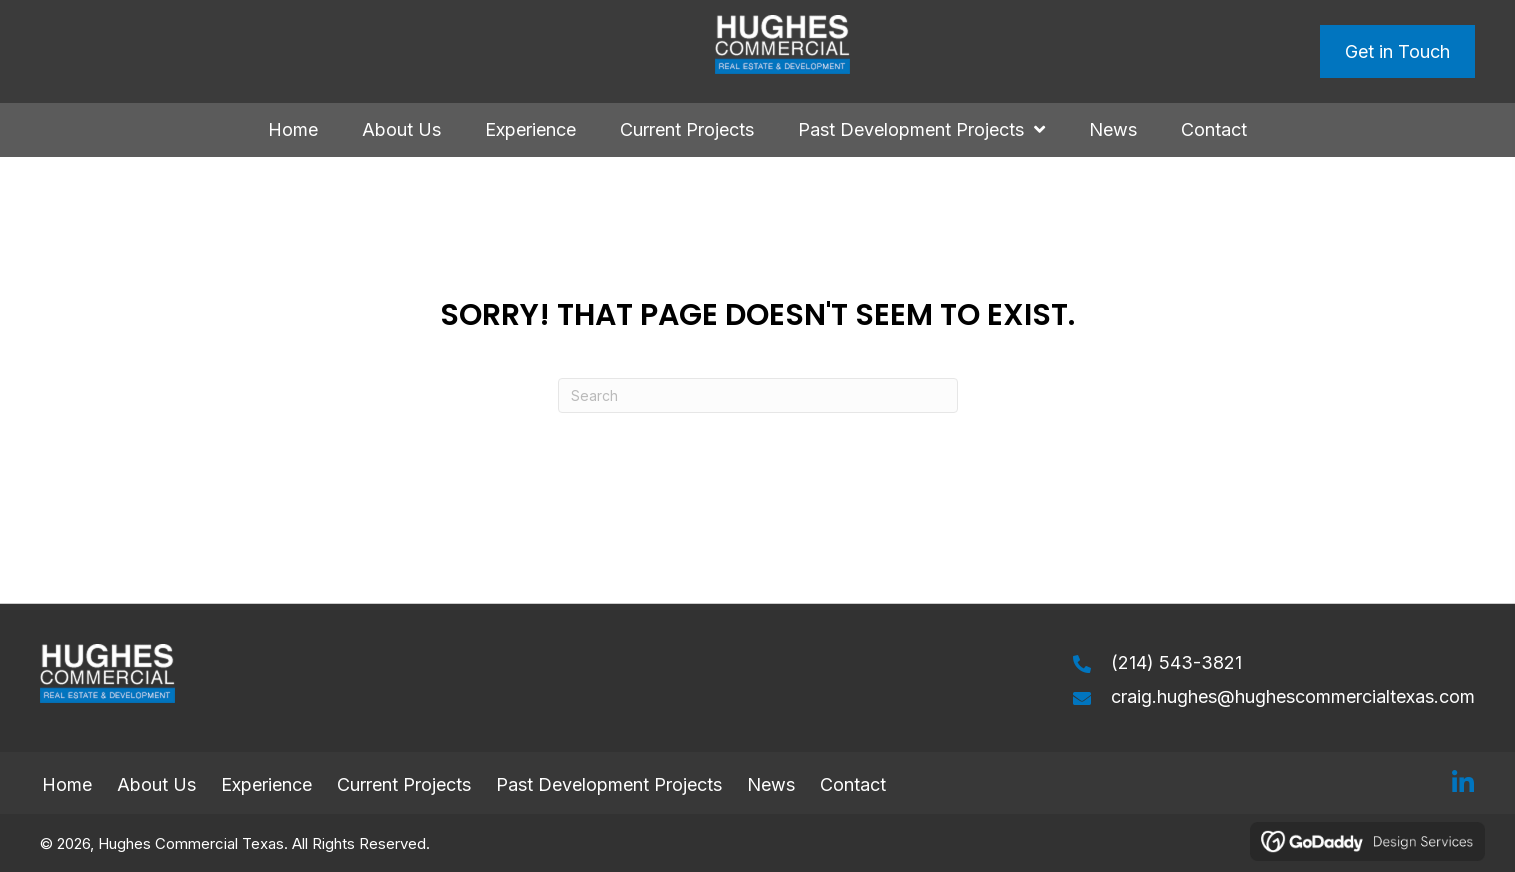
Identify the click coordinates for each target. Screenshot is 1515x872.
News (771, 785)
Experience (266, 785)
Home (67, 785)
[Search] (758, 395)
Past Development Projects (609, 785)
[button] (1462, 782)
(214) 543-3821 (1176, 662)
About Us (156, 785)
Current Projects (404, 785)
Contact (855, 785)
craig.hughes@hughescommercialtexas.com (1293, 696)
